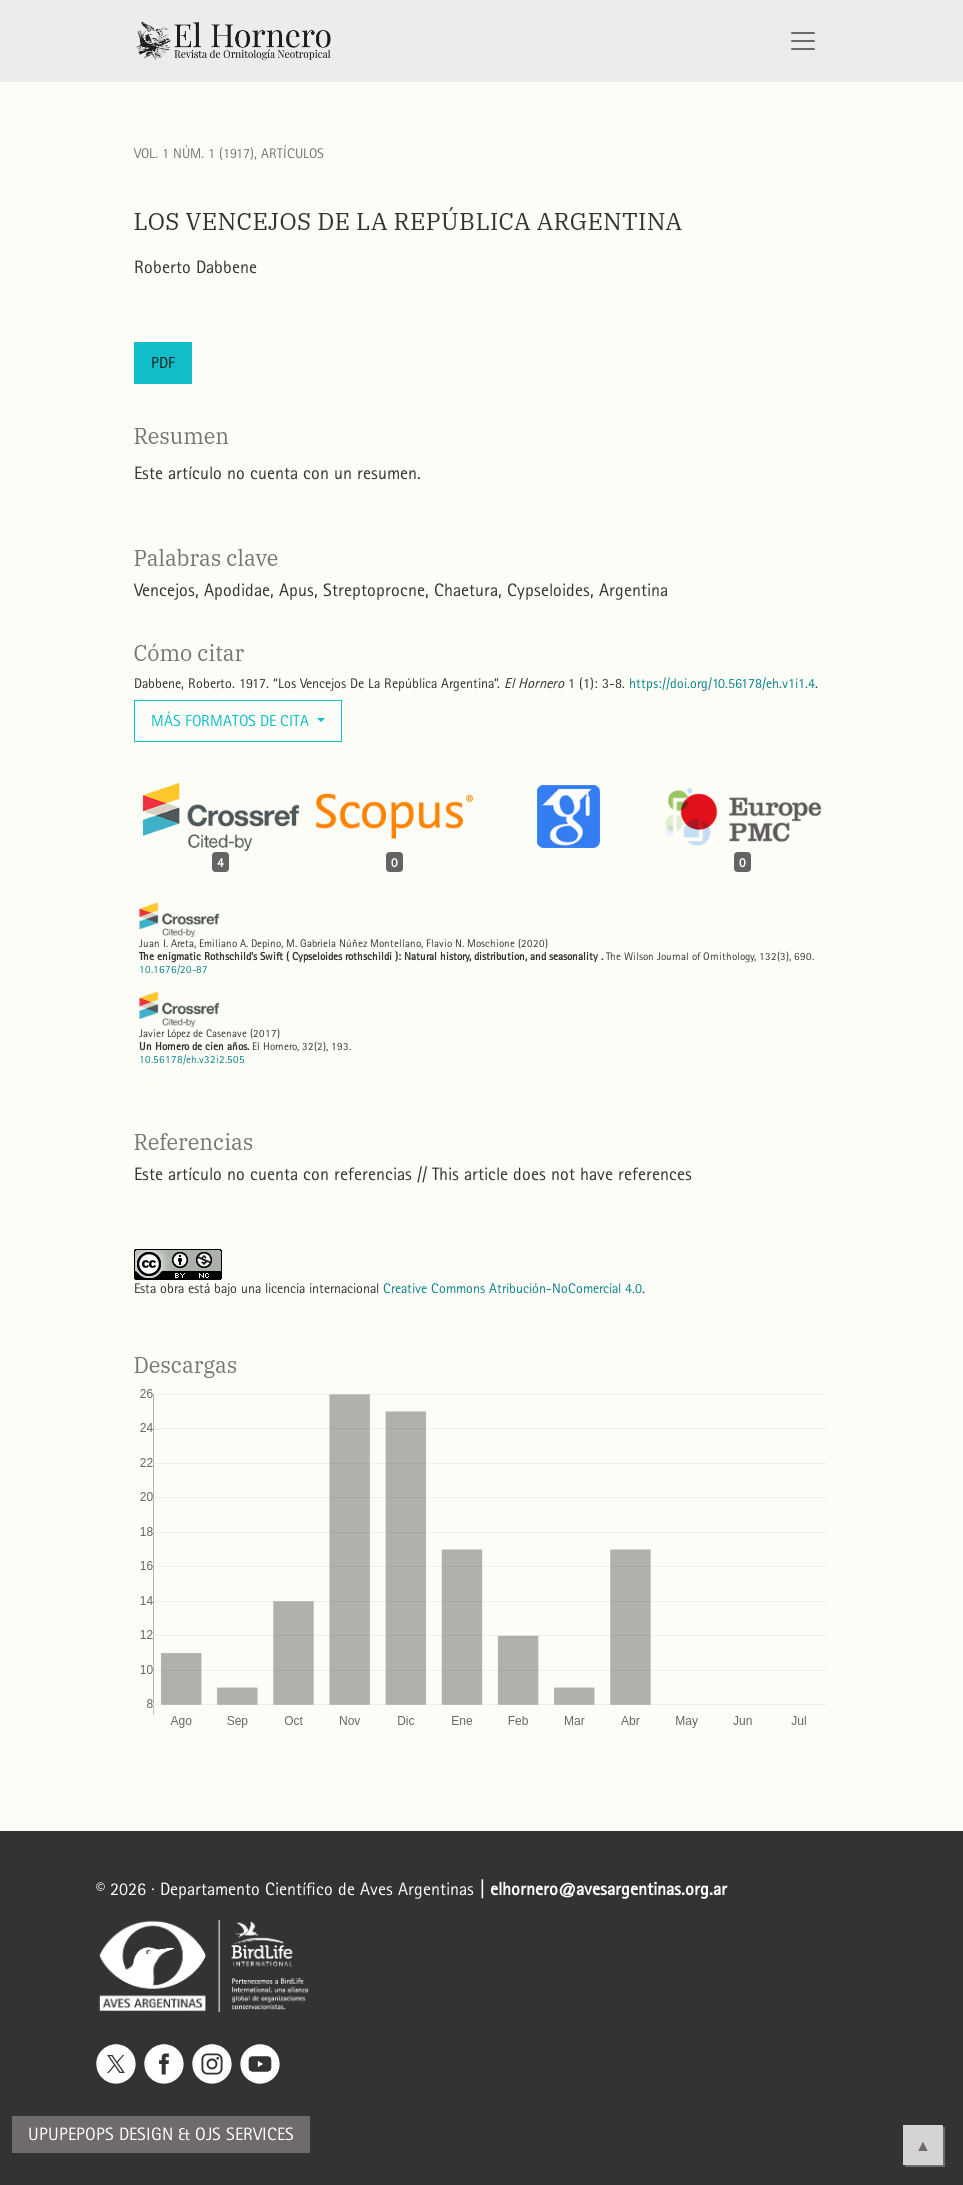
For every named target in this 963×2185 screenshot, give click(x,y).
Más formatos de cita (232, 720)
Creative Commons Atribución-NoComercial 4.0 (512, 1288)
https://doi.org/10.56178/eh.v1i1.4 (722, 683)
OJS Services (244, 2134)
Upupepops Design (100, 2134)
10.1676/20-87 (173, 969)
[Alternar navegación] (803, 41)
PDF (163, 362)
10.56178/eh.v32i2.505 (192, 1059)
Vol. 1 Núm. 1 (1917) (194, 153)
